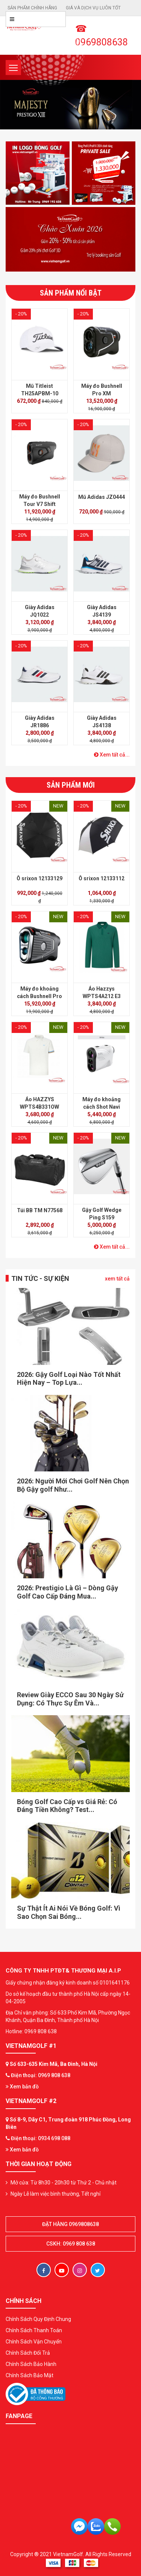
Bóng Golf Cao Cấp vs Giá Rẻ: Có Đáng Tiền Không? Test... (67, 1806)
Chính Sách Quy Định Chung (38, 2319)
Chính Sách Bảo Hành (31, 2364)
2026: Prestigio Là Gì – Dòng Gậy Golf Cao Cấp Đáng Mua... (67, 1592)
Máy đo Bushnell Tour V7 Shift (39, 500)
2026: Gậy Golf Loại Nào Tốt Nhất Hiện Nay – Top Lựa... (69, 1379)
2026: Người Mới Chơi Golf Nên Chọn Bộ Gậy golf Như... (73, 1485)
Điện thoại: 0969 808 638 (40, 2075)
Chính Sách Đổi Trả (28, 2353)
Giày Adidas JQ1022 (40, 611)
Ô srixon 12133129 (39, 878)
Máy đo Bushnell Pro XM (101, 389)
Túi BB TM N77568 (39, 1210)
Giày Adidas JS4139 (102, 611)
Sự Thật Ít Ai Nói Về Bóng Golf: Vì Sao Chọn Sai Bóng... (68, 1912)
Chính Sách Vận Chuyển (34, 2342)
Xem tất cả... (112, 755)
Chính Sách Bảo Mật (29, 2375)
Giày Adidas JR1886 (40, 721)
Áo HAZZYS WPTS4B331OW (39, 1103)
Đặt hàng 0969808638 (70, 2224)
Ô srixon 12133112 (101, 878)
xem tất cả (117, 1279)
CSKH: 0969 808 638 (70, 2244)
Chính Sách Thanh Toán (34, 2330)
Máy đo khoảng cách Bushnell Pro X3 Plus (39, 996)
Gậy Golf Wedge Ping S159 (101, 1213)
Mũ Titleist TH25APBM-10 (39, 389)
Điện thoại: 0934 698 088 (40, 2138)
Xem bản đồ (22, 2087)
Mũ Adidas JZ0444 (101, 497)
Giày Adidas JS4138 (102, 721)
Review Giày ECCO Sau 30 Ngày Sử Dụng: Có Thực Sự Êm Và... (70, 1699)
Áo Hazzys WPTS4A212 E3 (102, 992)
